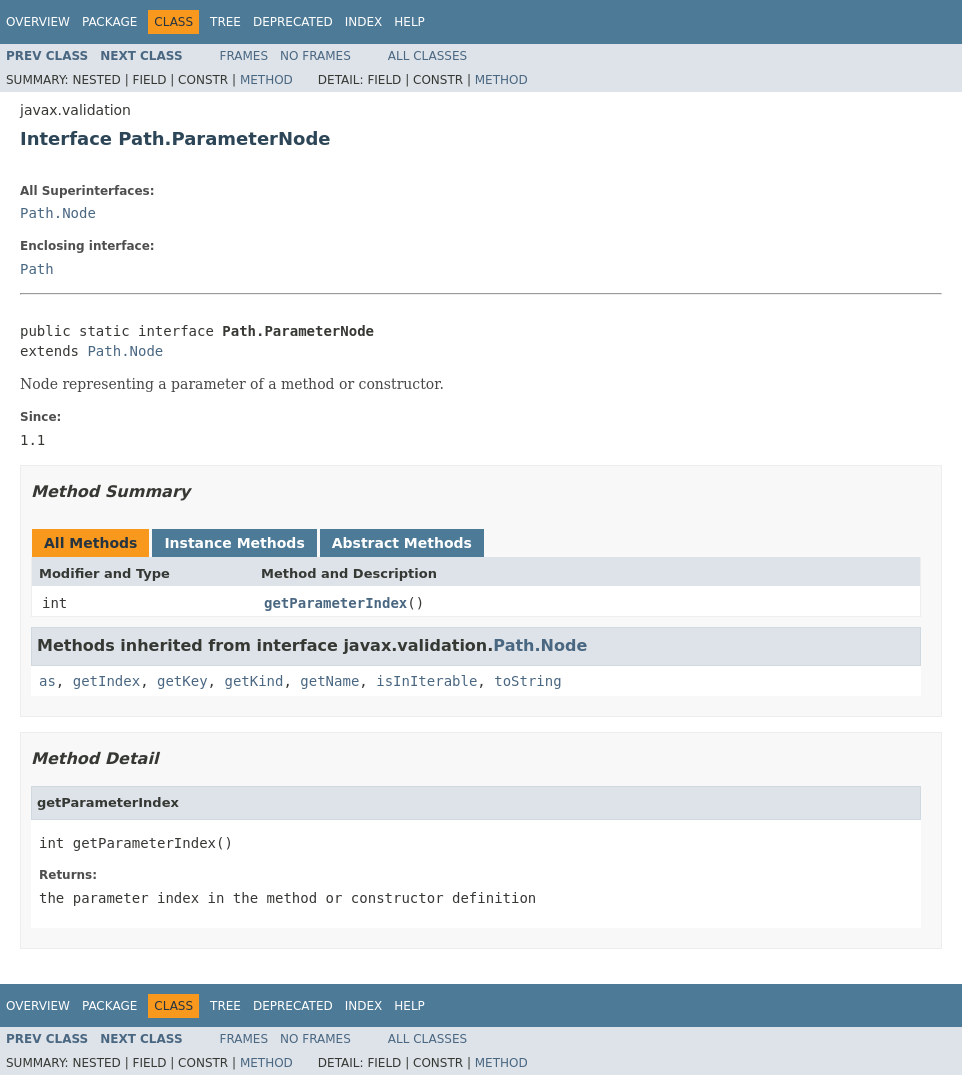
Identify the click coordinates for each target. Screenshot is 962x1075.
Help (409, 22)
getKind (253, 681)
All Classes (427, 56)
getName (329, 681)
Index (364, 22)
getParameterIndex (335, 603)
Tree (225, 22)
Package (109, 22)
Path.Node (58, 213)
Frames (244, 56)
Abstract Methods (402, 543)
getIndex (106, 681)
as (47, 681)
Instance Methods (234, 543)
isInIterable (426, 681)
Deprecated (293, 22)
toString (527, 681)
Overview (38, 22)
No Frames (315, 56)
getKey (182, 681)
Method (266, 80)
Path (37, 269)
